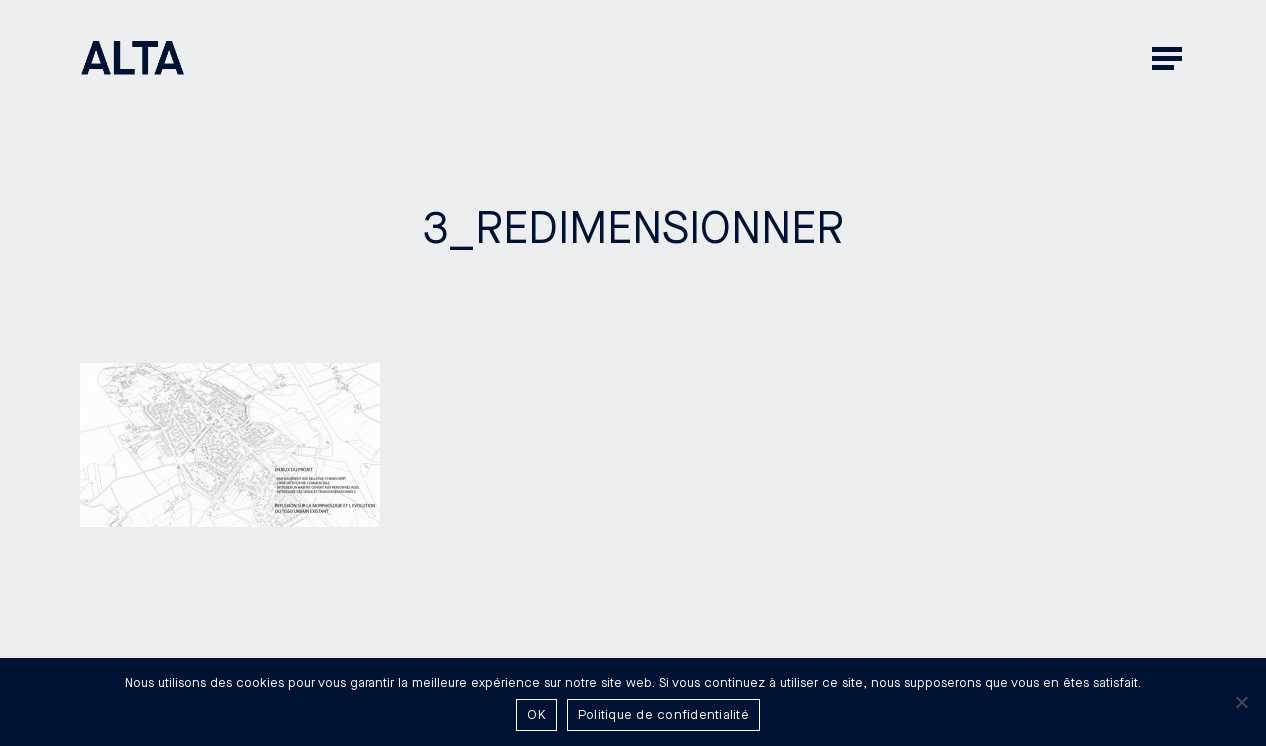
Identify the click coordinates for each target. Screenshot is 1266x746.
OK (536, 715)
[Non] (1241, 702)
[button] (1169, 57)
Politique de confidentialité (663, 715)
